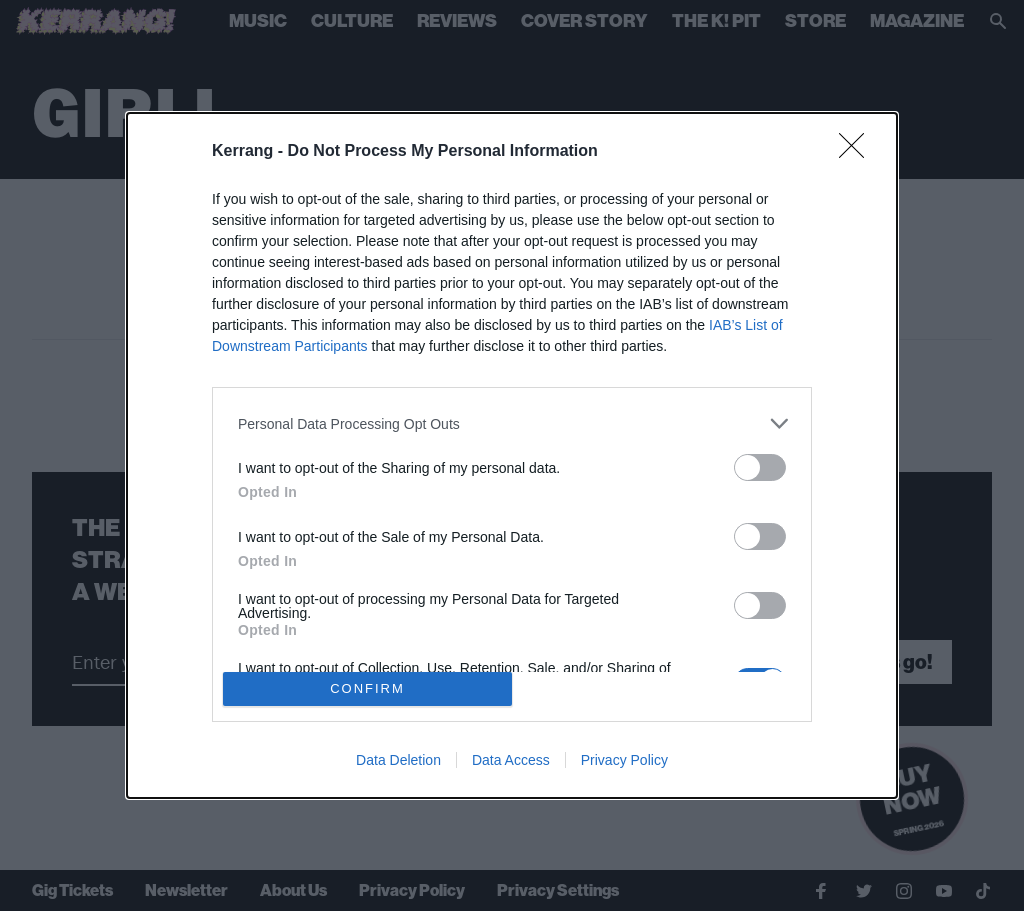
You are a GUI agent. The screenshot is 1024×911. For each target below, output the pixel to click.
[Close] (858, 152)
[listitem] (512, 423)
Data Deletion (398, 760)
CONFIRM (367, 688)
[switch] (760, 467)
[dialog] (512, 455)
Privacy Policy (624, 760)
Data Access (511, 760)
